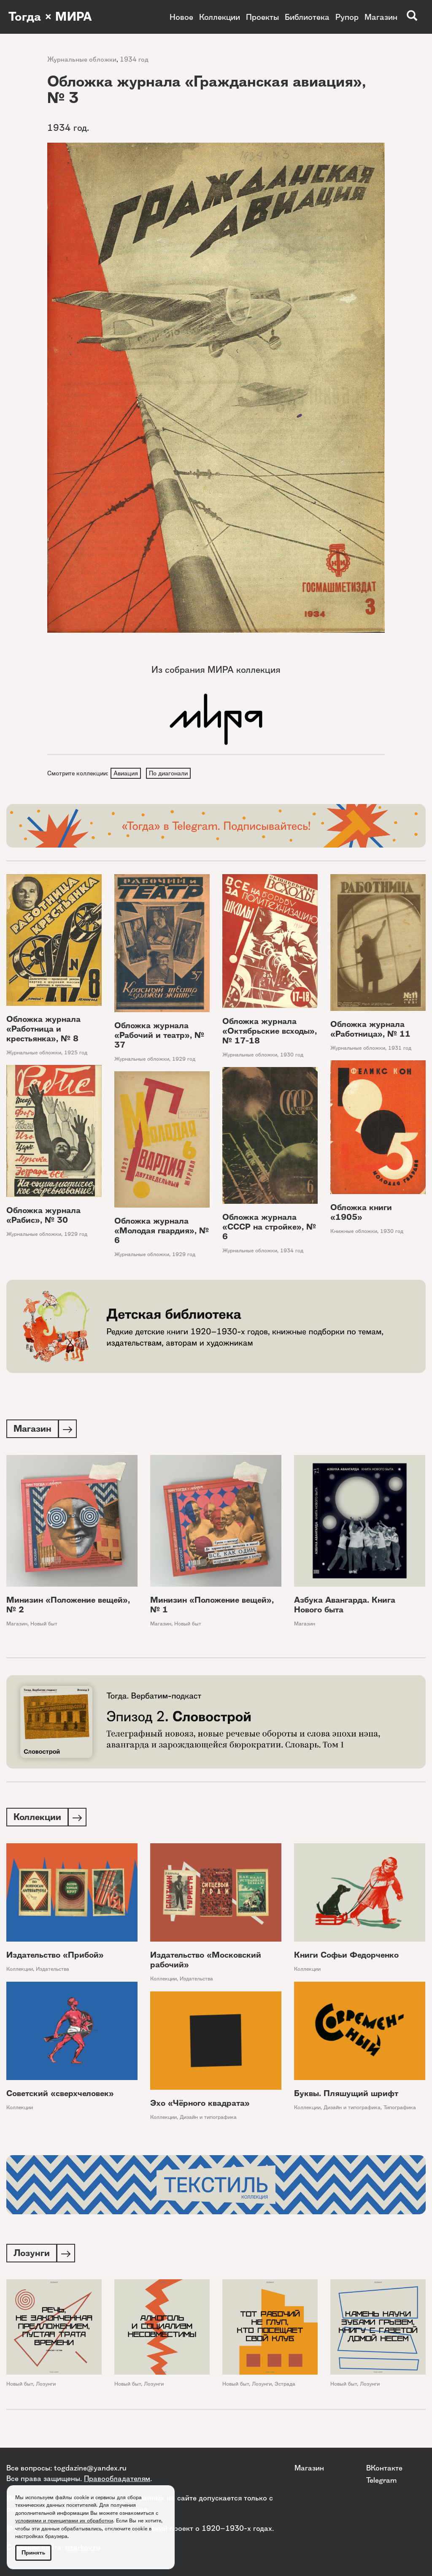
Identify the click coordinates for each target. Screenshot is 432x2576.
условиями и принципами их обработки (64, 2520)
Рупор (347, 16)
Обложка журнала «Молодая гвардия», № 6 (161, 1231)
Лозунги (46, 2387)
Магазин (380, 16)
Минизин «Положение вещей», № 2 (68, 1606)
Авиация (126, 773)
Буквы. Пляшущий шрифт (346, 2096)
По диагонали (169, 773)
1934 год (134, 59)
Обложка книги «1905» (361, 1213)
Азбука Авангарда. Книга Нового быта (344, 1606)
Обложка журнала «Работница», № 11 (370, 1029)
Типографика (399, 2110)
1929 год (183, 1059)
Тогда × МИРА (51, 17)
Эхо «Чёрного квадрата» (200, 2106)
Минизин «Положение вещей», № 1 (212, 1606)
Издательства (52, 1971)
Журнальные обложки (81, 59)
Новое (181, 16)
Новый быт (43, 1625)
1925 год (75, 1053)
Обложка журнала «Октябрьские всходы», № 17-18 (269, 1031)
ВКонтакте (384, 2468)
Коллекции (219, 16)
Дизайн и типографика (352, 2110)
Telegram (381, 2479)
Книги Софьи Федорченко (346, 1958)
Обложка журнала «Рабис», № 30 (43, 1216)
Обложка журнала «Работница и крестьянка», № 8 (43, 1030)
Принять (33, 2553)
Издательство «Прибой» (55, 1958)
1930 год (291, 1055)
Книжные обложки (353, 1232)
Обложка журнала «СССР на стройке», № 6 (269, 1228)
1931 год (399, 1048)
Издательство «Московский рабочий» (205, 1962)
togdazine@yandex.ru (90, 2468)
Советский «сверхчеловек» (60, 2096)
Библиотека (307, 16)
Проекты (262, 16)
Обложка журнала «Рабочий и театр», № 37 (159, 1036)
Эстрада (285, 2387)
